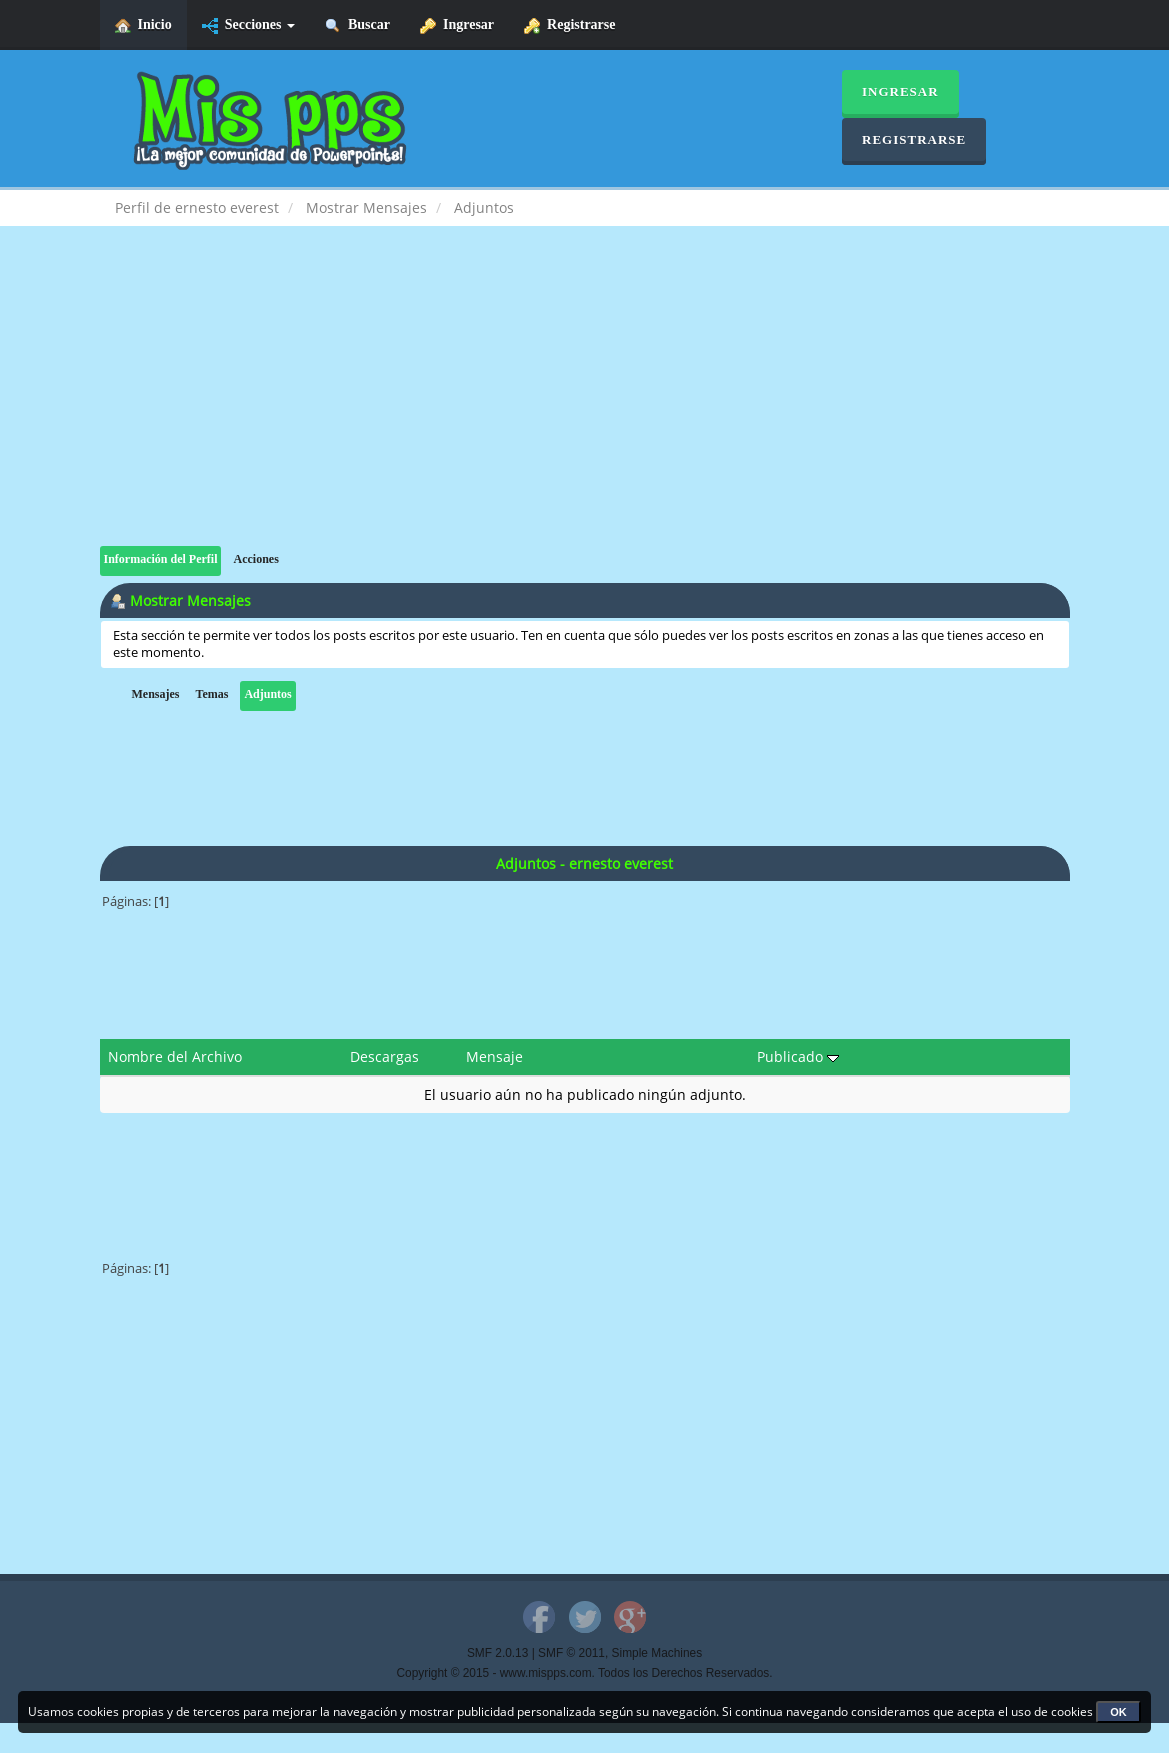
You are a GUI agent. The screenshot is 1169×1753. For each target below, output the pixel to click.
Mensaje (494, 1056)
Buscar (357, 25)
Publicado (798, 1056)
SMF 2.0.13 (497, 1653)
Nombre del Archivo (175, 1056)
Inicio (143, 25)
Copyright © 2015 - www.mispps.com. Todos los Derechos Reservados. (585, 1673)
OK (1118, 1712)
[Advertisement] (585, 406)
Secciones (248, 25)
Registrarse (569, 25)
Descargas (384, 1056)
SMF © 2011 (571, 1653)
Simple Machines (657, 1653)
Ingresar (457, 25)
